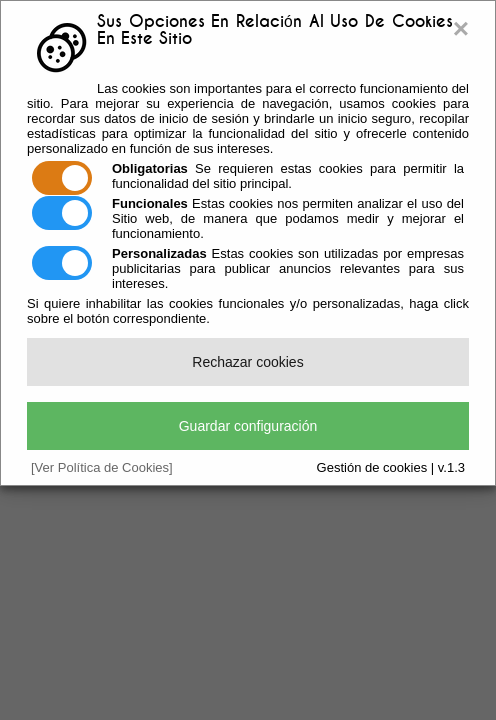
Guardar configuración (248, 426)
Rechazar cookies (247, 362)
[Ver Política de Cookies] (102, 467)
